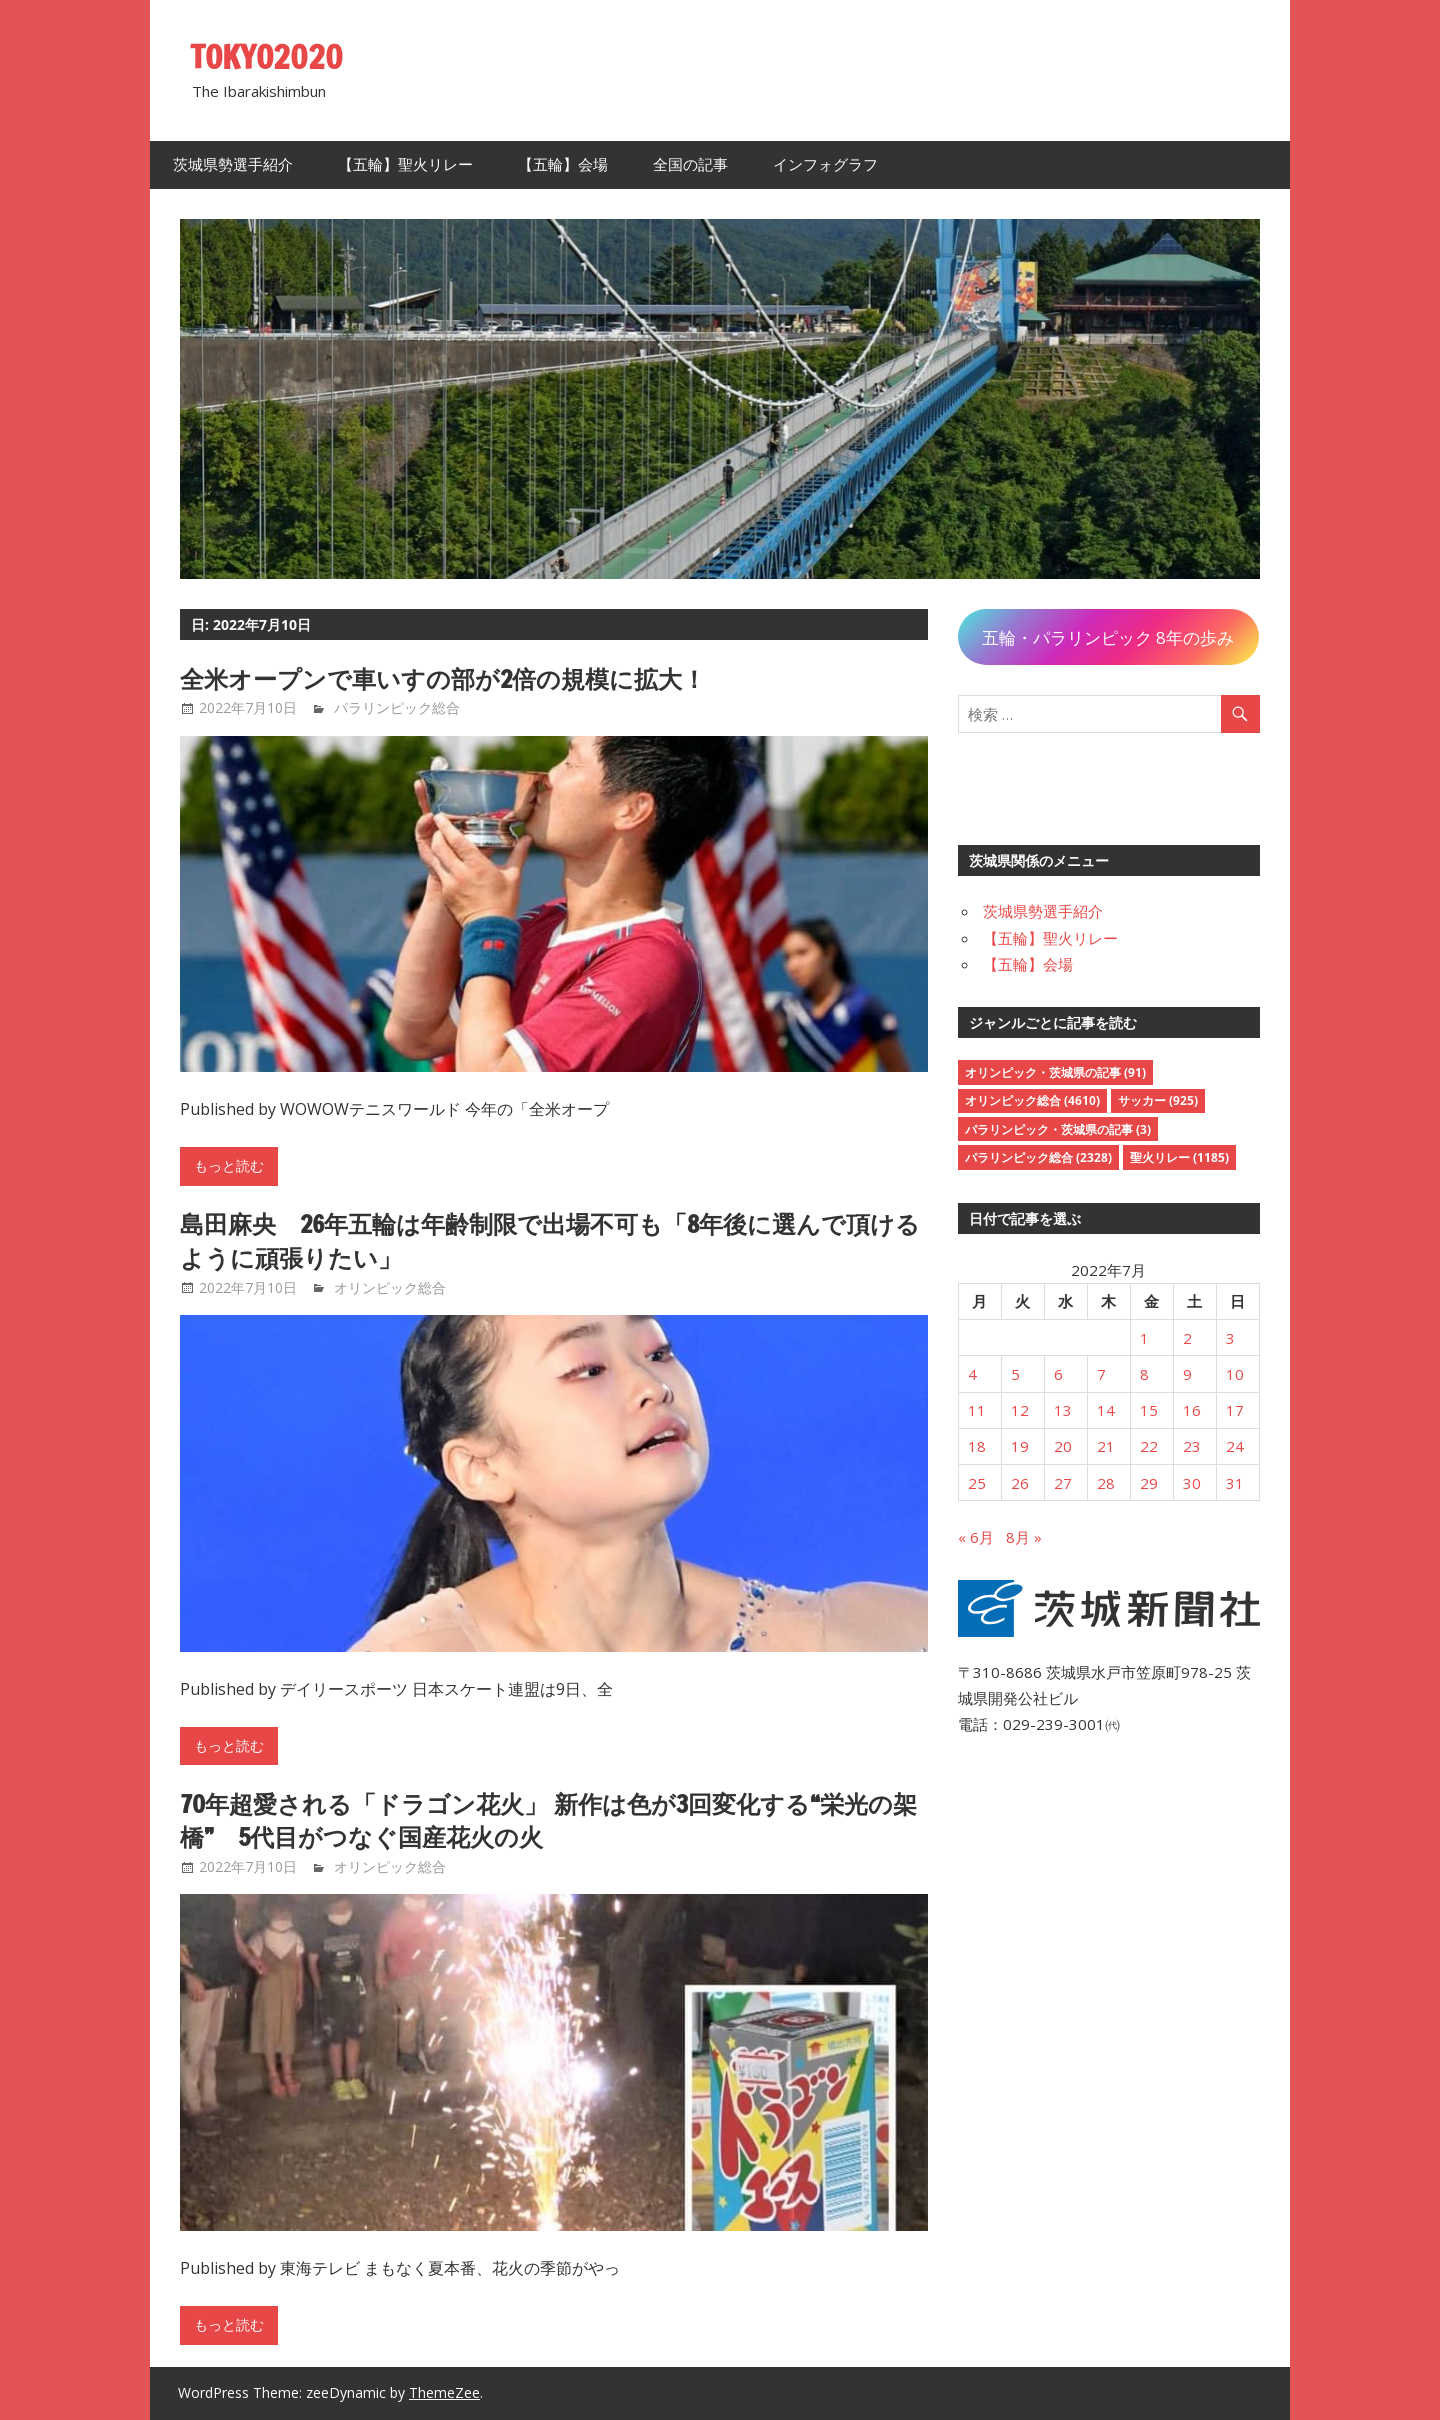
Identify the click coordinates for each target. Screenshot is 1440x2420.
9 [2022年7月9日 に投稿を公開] (1187, 1374)
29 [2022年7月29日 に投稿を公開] (1149, 1483)
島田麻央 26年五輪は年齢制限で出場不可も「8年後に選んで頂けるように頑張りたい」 (551, 1241)
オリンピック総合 (390, 1287)
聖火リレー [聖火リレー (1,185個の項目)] (1179, 1157)
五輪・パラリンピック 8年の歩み (1108, 637)
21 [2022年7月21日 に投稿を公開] (1106, 1446)
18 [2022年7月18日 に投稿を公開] (977, 1446)
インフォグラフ (825, 164)
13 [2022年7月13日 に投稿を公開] (1063, 1410)
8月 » (1024, 1537)
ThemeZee (444, 2392)
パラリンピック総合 (397, 707)
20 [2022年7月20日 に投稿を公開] (1063, 1446)
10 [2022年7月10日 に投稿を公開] (1235, 1374)
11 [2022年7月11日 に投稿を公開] (977, 1410)
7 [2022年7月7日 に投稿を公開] (1101, 1374)
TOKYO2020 (267, 57)
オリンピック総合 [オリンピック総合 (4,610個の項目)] (1032, 1100)
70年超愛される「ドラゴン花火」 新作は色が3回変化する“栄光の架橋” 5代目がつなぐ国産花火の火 (549, 1821)
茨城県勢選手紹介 (233, 164)
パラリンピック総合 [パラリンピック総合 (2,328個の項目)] (1038, 1157)
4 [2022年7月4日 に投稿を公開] (972, 1374)
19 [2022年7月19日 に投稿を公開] (1020, 1446)
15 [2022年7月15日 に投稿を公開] (1149, 1410)
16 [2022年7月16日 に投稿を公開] (1192, 1410)
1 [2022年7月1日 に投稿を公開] (1144, 1338)
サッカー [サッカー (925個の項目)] (1158, 1100)
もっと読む (229, 1166)
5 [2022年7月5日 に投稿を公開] (1015, 1374)
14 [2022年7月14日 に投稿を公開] (1106, 1410)
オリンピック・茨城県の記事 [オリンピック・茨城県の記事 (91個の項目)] (1055, 1072)
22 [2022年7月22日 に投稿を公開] (1149, 1446)
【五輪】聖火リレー (405, 164)
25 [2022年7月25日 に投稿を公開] (977, 1483)
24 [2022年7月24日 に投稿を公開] (1235, 1446)
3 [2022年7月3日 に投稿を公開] (1230, 1338)
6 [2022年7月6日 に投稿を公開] (1058, 1374)
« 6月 (976, 1537)
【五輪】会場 (563, 164)
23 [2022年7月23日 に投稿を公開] (1192, 1446)
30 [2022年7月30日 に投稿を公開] (1192, 1483)
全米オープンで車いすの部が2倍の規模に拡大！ (443, 679)
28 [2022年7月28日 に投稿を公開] (1106, 1483)
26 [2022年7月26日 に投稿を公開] (1020, 1483)
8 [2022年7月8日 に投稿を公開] (1144, 1374)
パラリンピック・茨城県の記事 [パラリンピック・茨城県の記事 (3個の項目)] (1058, 1129)
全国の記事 (690, 164)
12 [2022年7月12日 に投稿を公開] (1020, 1410)
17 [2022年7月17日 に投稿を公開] (1235, 1410)
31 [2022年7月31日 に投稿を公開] (1235, 1483)
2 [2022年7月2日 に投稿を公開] (1187, 1338)
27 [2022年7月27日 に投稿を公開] (1063, 1483)
